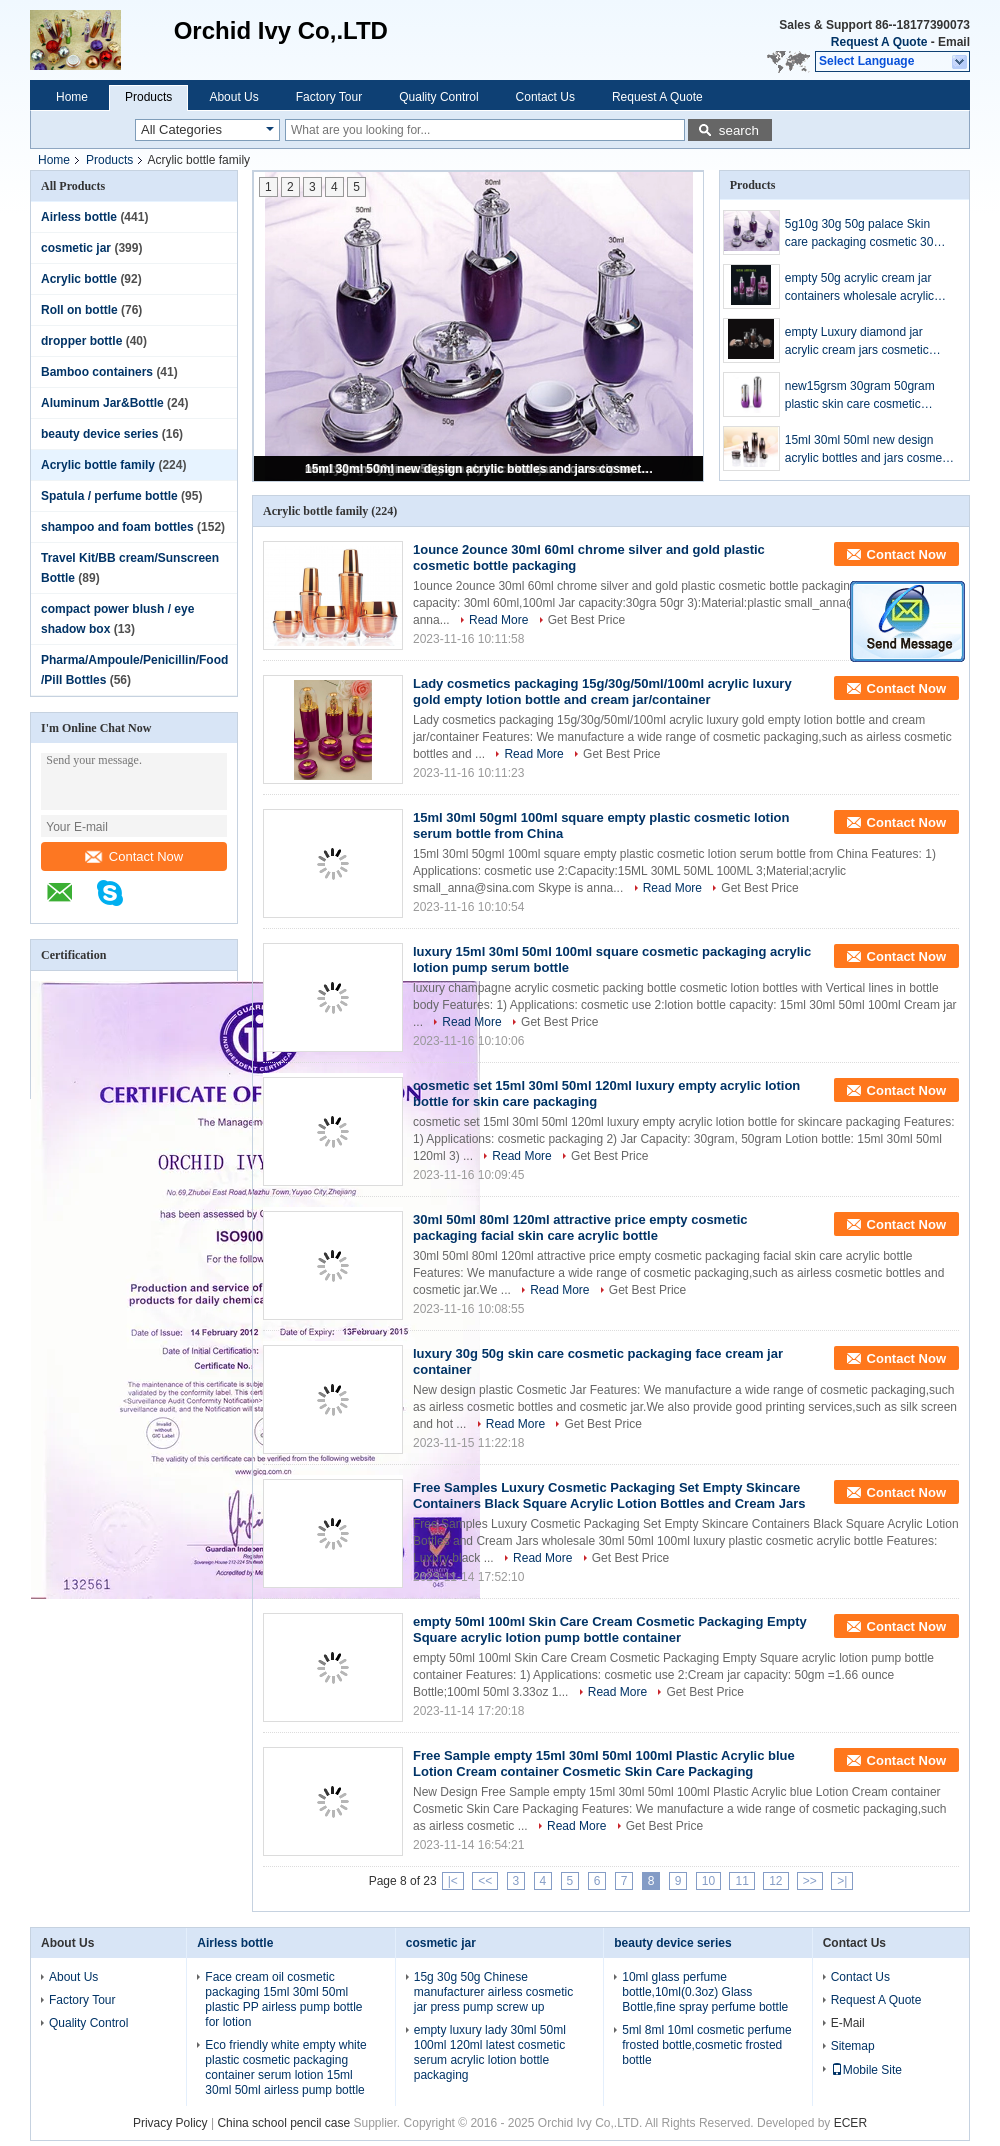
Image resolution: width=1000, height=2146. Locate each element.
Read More (498, 620)
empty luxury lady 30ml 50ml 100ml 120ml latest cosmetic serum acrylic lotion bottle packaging (490, 2052)
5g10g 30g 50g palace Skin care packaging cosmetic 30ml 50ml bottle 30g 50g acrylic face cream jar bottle (869, 234)
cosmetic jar (76, 248)
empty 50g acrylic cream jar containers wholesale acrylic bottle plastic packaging (859, 288)
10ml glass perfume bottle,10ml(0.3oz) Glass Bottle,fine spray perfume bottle (705, 1992)
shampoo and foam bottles (117, 527)
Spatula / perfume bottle (109, 496)
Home (72, 97)
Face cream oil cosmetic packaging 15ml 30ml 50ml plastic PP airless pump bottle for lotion (283, 1999)
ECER (850, 2123)
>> (810, 1881)
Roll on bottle (79, 310)
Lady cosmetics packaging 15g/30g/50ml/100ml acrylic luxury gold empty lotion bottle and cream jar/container (602, 691)
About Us (233, 97)
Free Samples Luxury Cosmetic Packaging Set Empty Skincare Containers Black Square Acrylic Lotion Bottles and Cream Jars (609, 1495)
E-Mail (848, 2023)
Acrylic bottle (79, 279)
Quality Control (438, 97)
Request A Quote (879, 42)
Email (954, 42)
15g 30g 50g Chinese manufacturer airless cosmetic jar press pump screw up (493, 1992)
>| (842, 1881)
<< (485, 1881)
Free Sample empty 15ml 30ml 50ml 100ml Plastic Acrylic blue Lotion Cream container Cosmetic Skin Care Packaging (604, 1763)
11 (741, 1881)
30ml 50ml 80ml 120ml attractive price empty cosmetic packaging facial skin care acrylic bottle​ (580, 1227)
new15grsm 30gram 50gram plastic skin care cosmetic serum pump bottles (860, 396)
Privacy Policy (170, 2123)
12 (775, 1881)
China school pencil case (283, 2123)
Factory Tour (329, 97)
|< (453, 1881)
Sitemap (853, 2046)
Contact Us (545, 97)
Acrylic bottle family (98, 465)
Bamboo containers (97, 372)
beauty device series (99, 434)
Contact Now (134, 856)
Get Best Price (586, 620)
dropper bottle (81, 341)
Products (148, 97)
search (739, 130)
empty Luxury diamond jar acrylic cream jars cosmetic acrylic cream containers (857, 342)
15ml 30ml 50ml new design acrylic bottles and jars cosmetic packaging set (480, 469)
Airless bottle (79, 217)
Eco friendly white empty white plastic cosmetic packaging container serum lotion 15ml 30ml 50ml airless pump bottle (285, 2067)
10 (708, 1881)
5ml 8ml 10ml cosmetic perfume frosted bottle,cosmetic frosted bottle (706, 2045)
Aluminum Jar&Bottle (102, 403)
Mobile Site (866, 2070)
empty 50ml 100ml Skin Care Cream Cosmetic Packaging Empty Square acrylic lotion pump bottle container (610, 1629)
